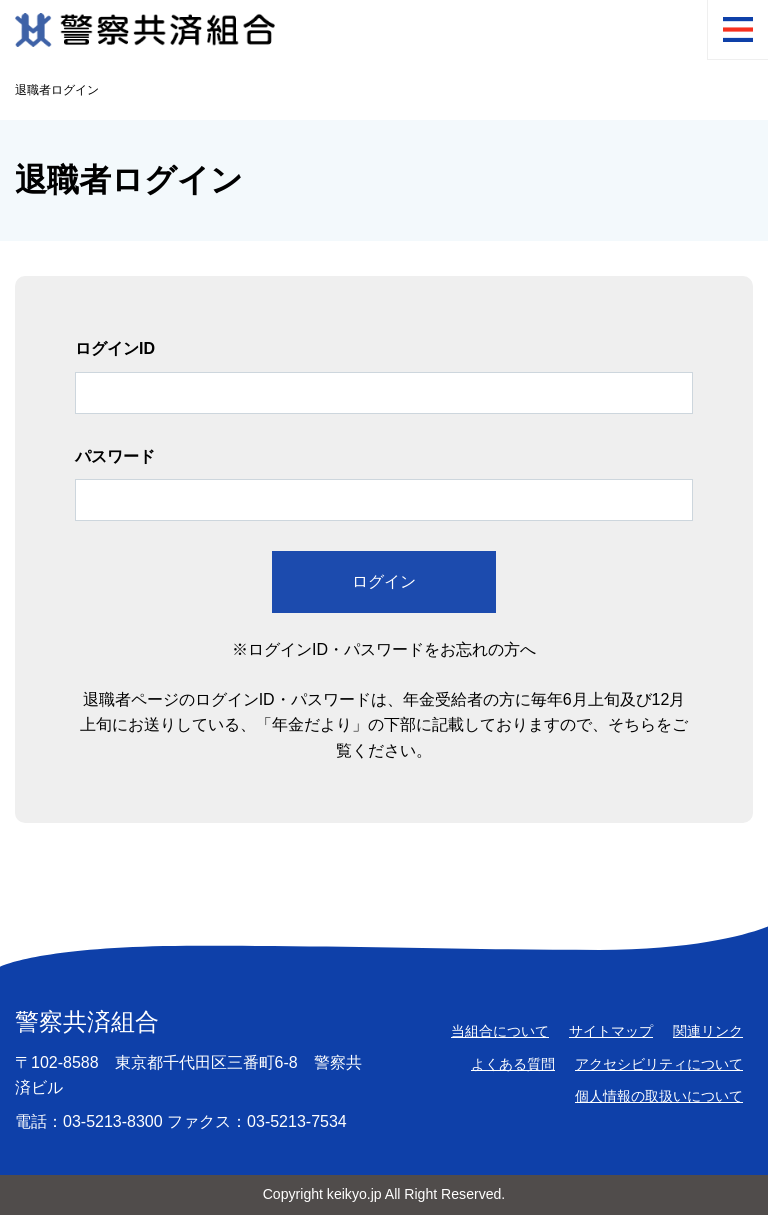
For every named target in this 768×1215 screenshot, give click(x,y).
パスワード (115, 456)
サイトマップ (611, 1031)
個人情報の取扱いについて (659, 1096)
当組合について (500, 1031)
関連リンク (708, 1031)
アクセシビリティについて (659, 1064)
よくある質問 (513, 1064)
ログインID (115, 348)
